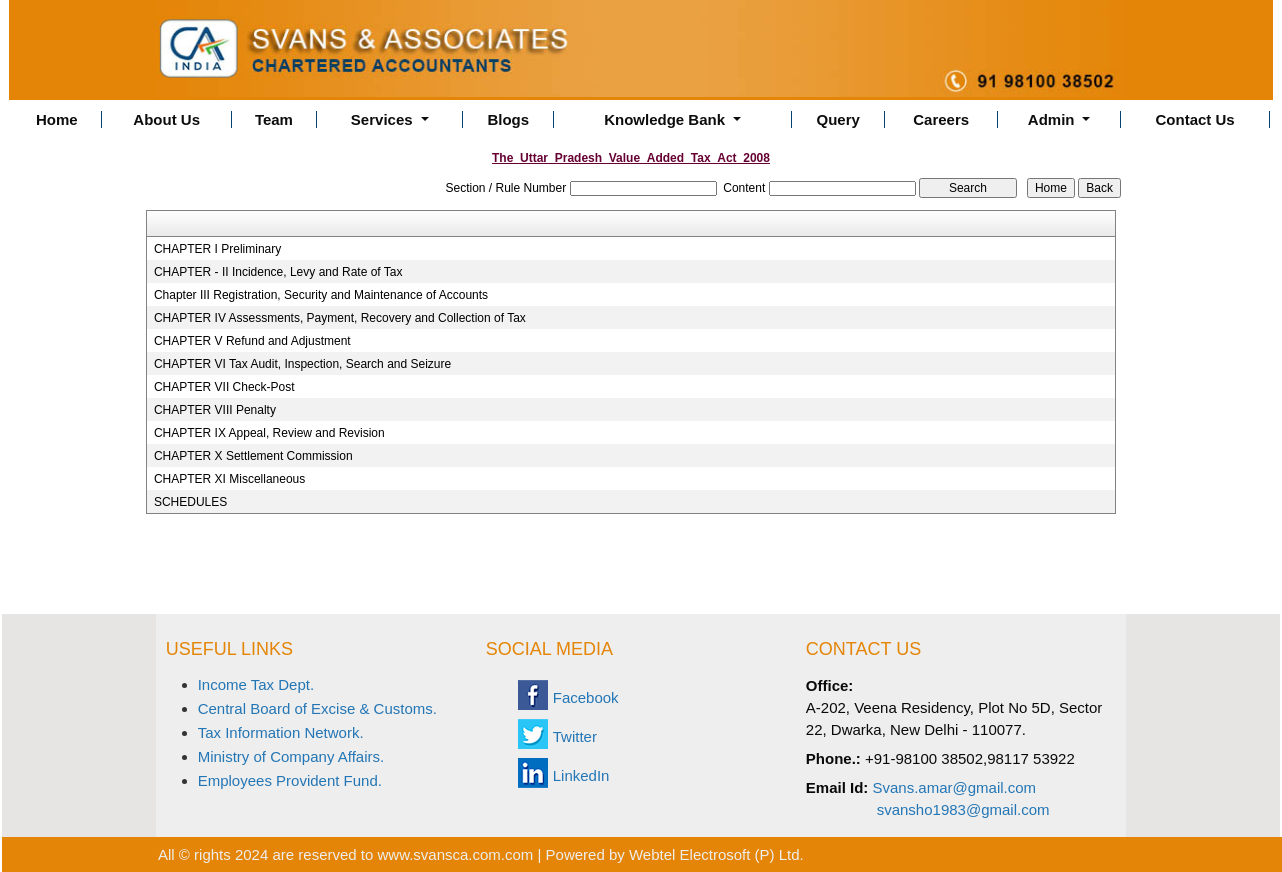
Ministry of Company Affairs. (291, 756)
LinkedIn (581, 775)
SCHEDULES (190, 502)
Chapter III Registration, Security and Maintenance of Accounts (321, 295)
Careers (941, 119)
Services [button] (384, 119)
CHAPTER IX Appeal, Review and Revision (269, 433)
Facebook (586, 697)
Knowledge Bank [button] (666, 119)
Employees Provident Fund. (290, 780)
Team (274, 119)
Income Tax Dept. (256, 684)
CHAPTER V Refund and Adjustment (252, 341)
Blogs (508, 119)
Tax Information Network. (281, 732)
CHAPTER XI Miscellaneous (229, 479)
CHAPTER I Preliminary (217, 249)
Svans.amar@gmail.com (955, 787)
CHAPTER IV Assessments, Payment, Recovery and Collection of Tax (340, 318)
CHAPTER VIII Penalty (215, 410)
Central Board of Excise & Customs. (317, 708)
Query (838, 119)
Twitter (575, 736)
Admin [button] (1053, 119)
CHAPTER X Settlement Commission (253, 456)
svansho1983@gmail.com (963, 809)
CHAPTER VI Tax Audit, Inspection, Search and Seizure (302, 364)
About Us (166, 119)
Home (57, 119)
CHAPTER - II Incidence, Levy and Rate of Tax (278, 272)
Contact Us (1195, 119)
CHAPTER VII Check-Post (224, 387)
